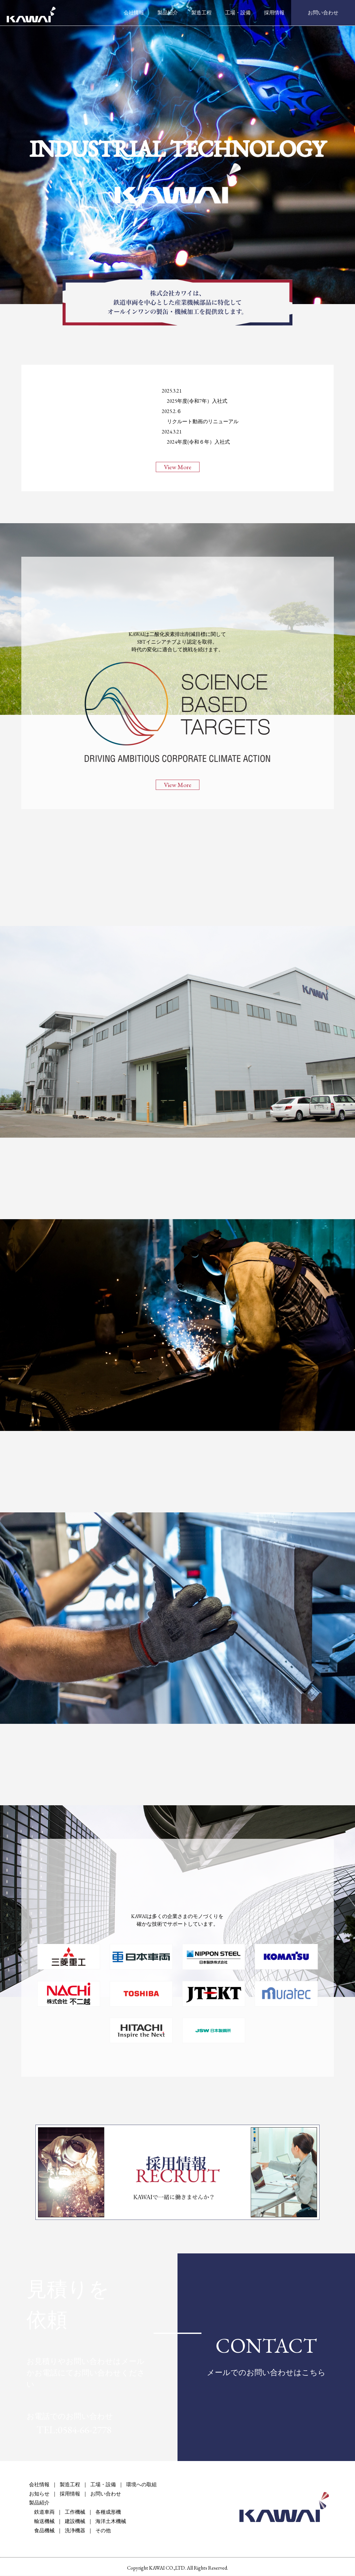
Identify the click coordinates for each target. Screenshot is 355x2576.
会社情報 (134, 12)
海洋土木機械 (110, 2522)
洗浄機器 (75, 2530)
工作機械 (75, 2512)
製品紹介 (167, 12)
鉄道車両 (42, 2512)
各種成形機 (108, 2512)
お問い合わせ (323, 12)
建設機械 (75, 2522)
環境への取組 (141, 2484)
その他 (103, 2530)
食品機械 (42, 2530)
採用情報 (274, 12)
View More (177, 467)
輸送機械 (42, 2522)
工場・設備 (238, 12)
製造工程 (201, 12)
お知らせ (39, 2494)
